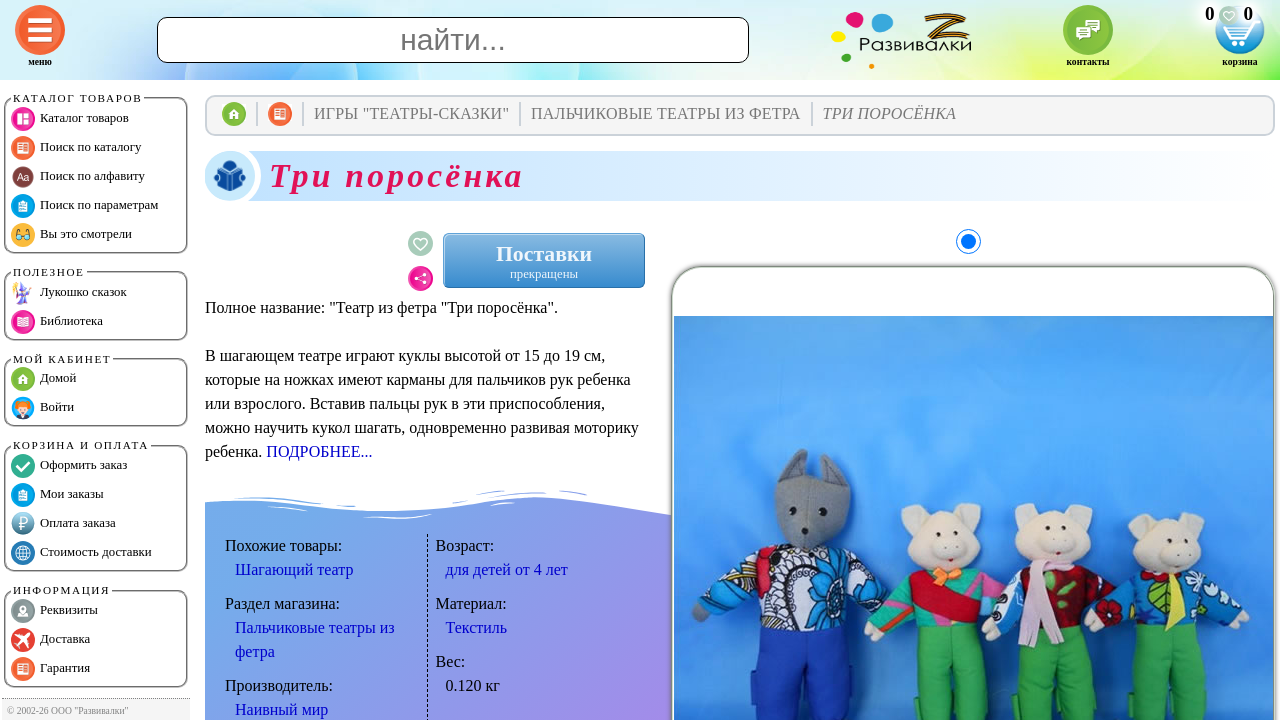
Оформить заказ (69, 466)
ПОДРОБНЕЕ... (319, 451)
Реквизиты (54, 611)
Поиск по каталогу (76, 148)
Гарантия (50, 669)
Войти (42, 408)
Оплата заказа (63, 524)
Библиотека (57, 322)
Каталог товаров (70, 119)
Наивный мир (281, 709)
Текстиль (477, 627)
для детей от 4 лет (507, 569)
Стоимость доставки (81, 553)
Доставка (50, 640)
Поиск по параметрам (84, 206)
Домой (43, 379)
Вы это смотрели (71, 235)
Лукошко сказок (69, 293)
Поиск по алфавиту (78, 177)
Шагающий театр (294, 569)
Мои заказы (57, 495)
